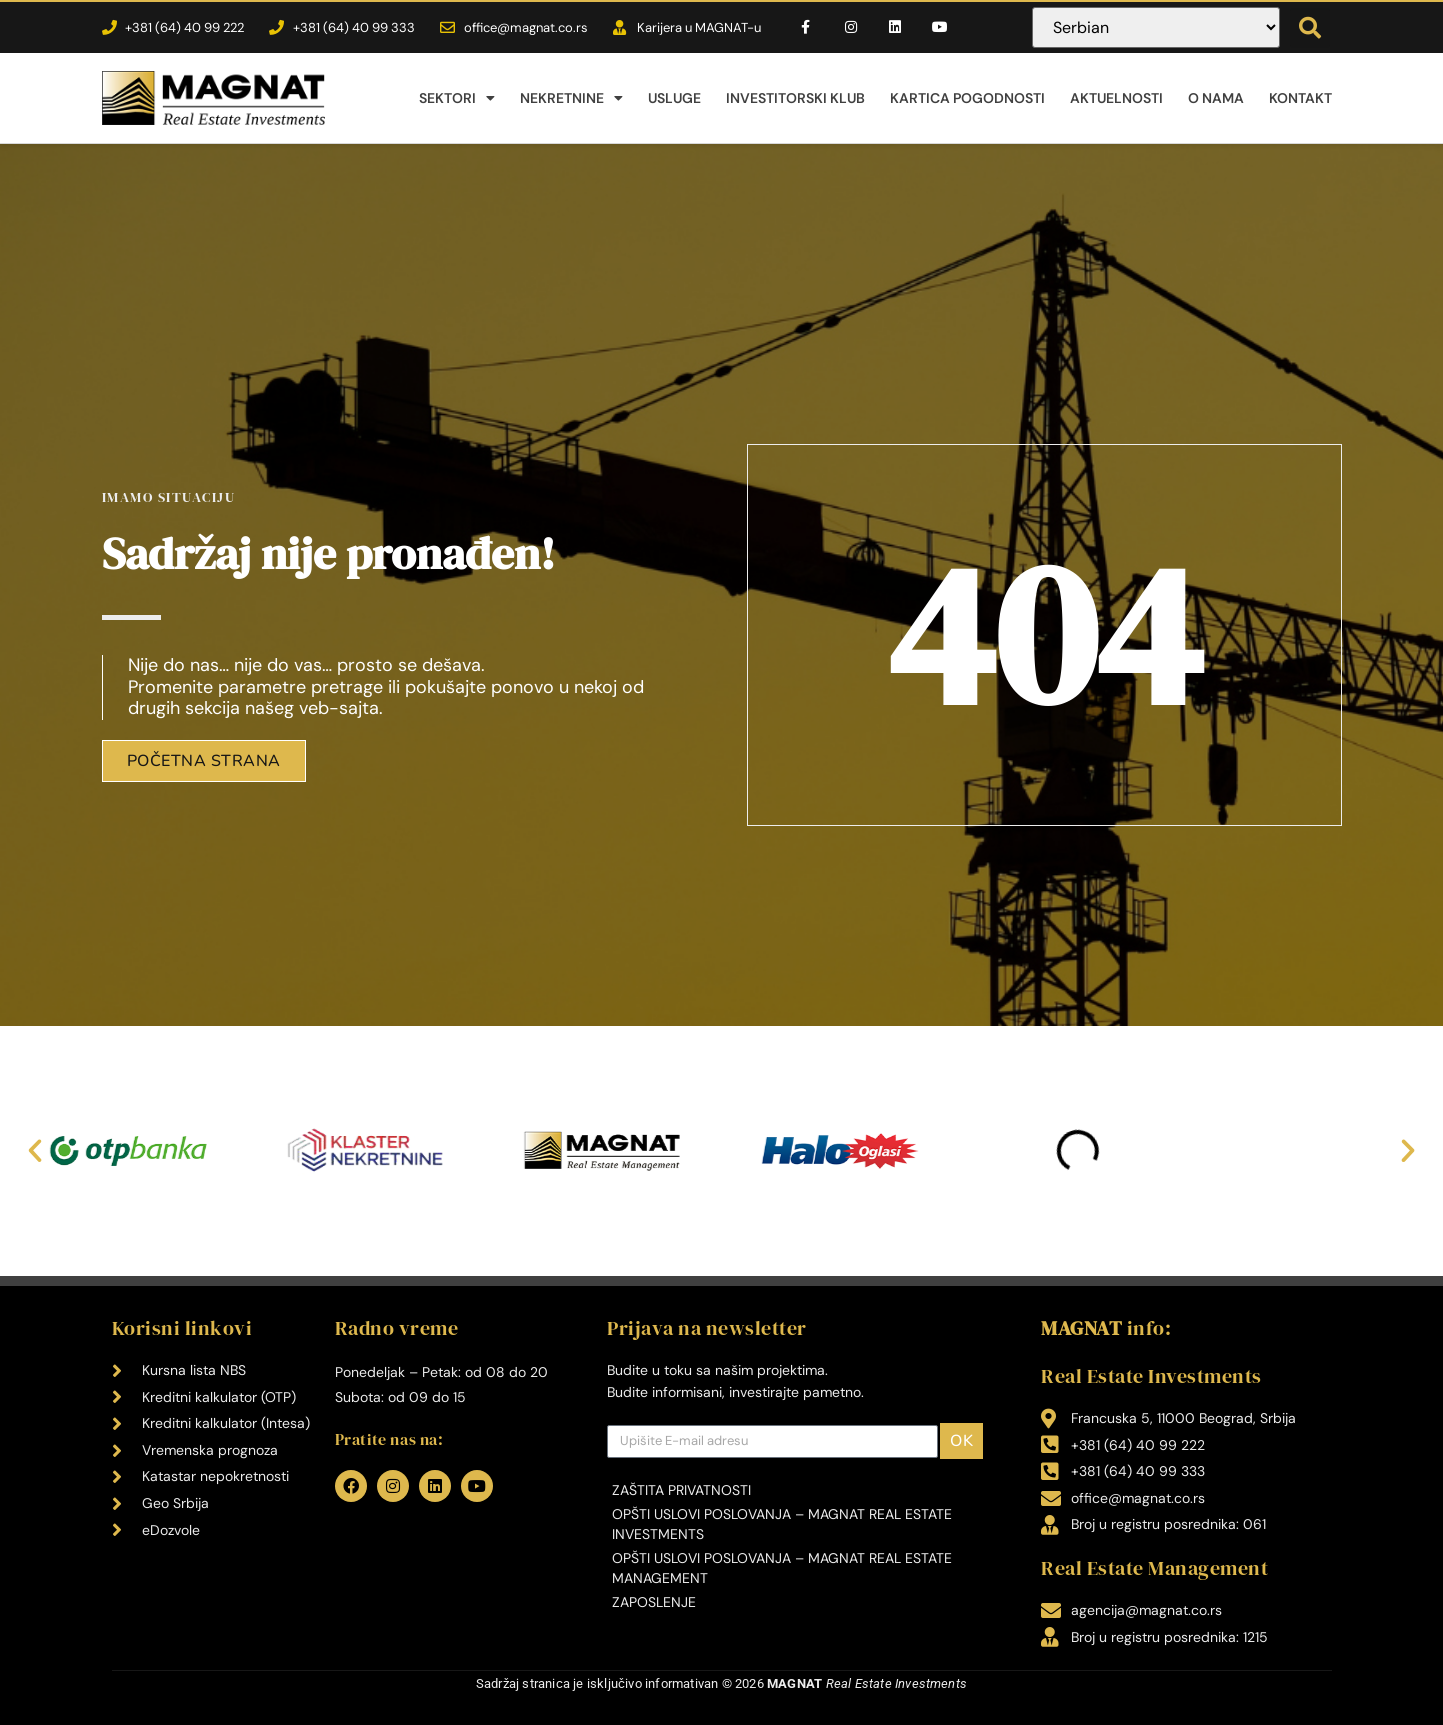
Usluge (674, 98)
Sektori (457, 98)
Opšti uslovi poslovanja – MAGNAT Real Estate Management (782, 1568)
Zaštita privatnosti (681, 1490)
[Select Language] (1156, 27)
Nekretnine (571, 98)
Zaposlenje (654, 1602)
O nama (1216, 98)
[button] (1310, 28)
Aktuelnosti (1116, 98)
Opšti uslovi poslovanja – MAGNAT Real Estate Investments (782, 1524)
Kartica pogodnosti (967, 98)
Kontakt (1300, 98)
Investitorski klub (795, 98)
